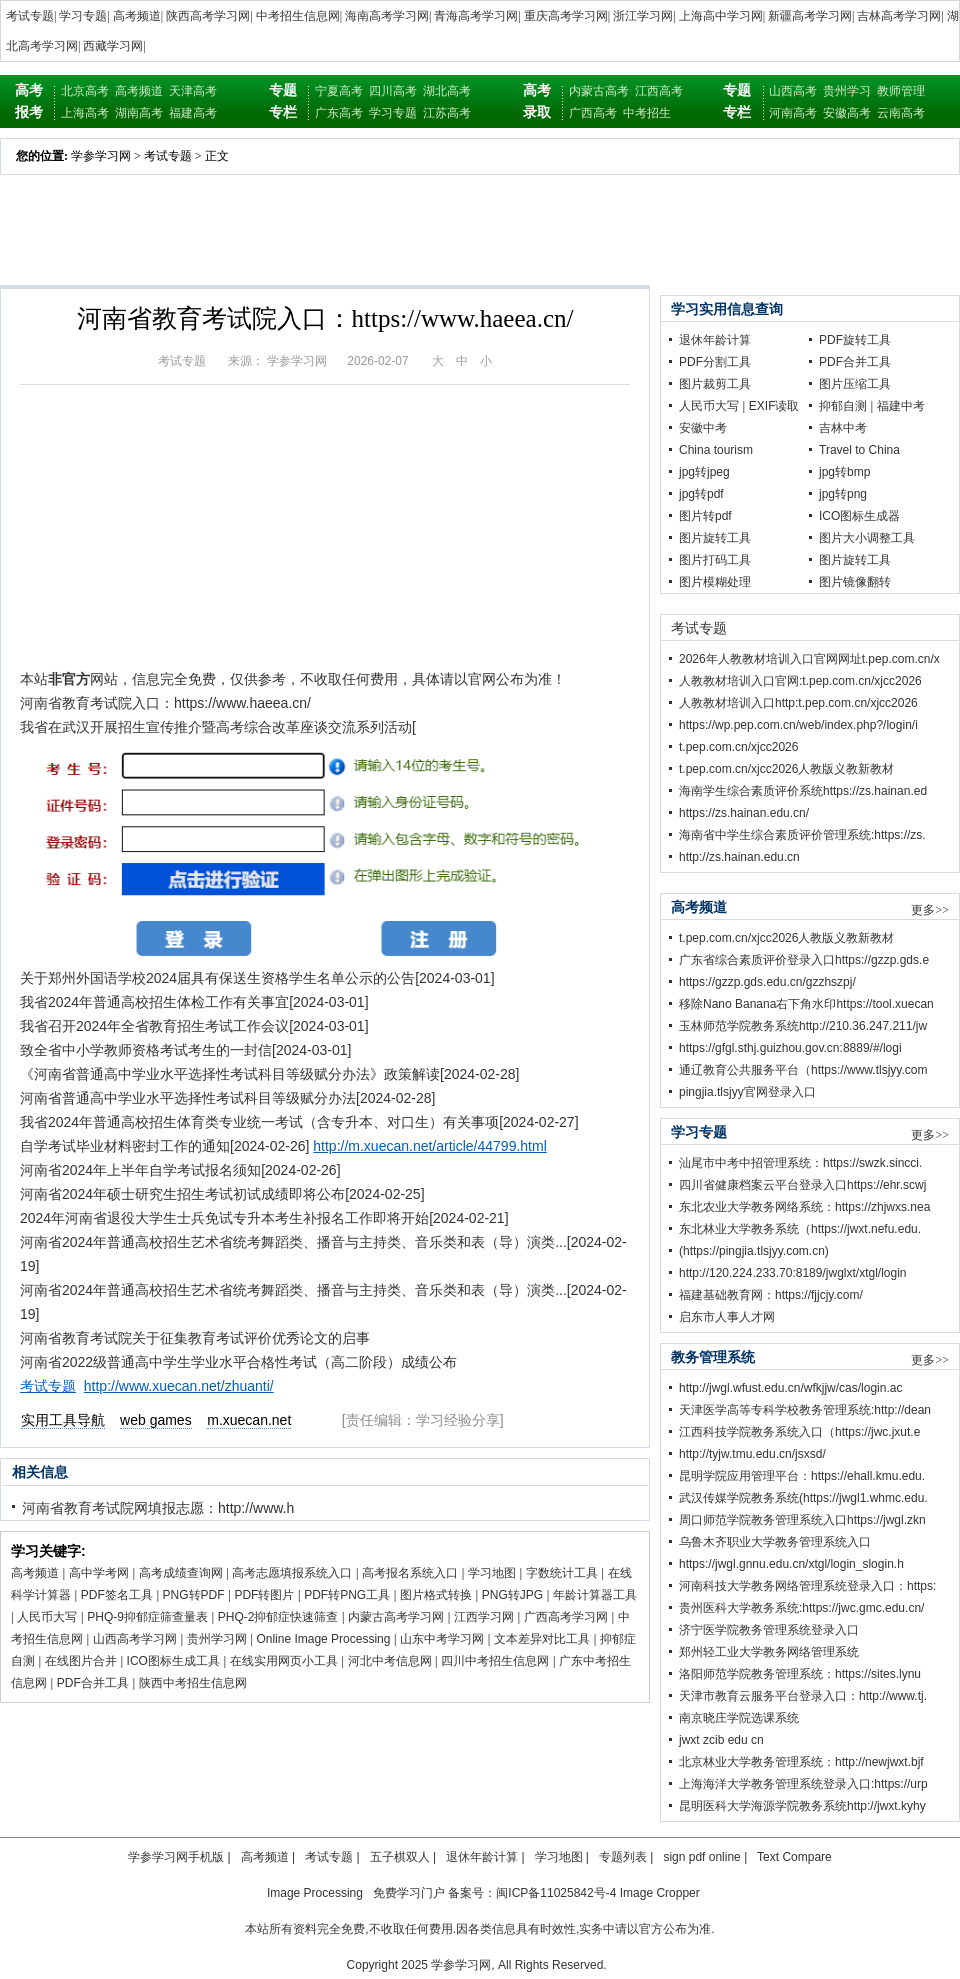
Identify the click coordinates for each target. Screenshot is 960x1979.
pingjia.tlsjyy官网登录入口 (747, 1092)
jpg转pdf (701, 494)
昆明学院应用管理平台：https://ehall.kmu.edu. (802, 1476)
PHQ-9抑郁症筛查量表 (147, 1617)
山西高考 (793, 91)
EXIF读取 (774, 406)
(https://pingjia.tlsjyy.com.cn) (754, 1251)
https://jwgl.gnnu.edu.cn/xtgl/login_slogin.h (791, 1564)
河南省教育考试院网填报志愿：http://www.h (158, 1508)
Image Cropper (660, 1893)
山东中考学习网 (442, 1639)
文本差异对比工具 (542, 1639)
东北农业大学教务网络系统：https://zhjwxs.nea (804, 1207)
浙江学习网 (643, 16)
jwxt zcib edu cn (721, 1740)
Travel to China (859, 450)
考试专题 (30, 16)
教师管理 (901, 91)
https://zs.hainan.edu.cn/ (744, 813)
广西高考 (593, 113)
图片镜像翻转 (855, 582)
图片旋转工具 (715, 538)
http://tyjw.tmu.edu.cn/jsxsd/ (752, 1454)
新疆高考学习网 (810, 16)
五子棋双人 (400, 1857)
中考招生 (647, 113)
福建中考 (901, 406)
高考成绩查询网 (181, 1573)
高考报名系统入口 (410, 1573)
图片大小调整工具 (867, 538)
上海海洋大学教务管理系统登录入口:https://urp (803, 1784)
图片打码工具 (715, 560)
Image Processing (315, 1893)
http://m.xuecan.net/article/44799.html (429, 1146)
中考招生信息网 (298, 16)
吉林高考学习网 (899, 16)
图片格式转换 (436, 1595)
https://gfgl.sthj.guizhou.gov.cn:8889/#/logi (790, 1048)
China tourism (716, 450)
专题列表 (623, 1857)
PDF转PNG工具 (347, 1595)
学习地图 (492, 1573)
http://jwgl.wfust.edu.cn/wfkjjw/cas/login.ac (790, 1388)
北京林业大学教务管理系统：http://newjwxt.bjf (801, 1762)
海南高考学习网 (387, 16)
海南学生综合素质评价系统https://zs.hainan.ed (803, 791)
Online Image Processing (323, 1639)
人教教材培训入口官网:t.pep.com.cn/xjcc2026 (800, 681)
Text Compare (794, 1857)
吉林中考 (843, 428)
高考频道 (137, 16)
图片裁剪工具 (715, 384)
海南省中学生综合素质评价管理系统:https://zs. (802, 835)
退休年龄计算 (715, 340)
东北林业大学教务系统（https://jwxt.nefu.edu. (800, 1229)
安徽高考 (847, 113)
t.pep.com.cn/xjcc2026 (738, 747)
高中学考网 (99, 1573)
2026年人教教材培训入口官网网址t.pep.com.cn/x (809, 659)
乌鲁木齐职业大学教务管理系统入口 (775, 1542)
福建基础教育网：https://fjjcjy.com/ (771, 1295)
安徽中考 (703, 428)
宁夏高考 (339, 91)
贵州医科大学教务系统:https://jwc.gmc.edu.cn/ (801, 1608)
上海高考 (85, 113)
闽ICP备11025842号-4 (556, 1893)
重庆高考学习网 (566, 16)
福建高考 (193, 113)
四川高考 (393, 91)
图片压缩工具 (855, 384)
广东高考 (339, 113)
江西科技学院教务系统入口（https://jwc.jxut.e (799, 1432)
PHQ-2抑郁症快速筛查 (278, 1617)
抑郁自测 (843, 406)
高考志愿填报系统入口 (292, 1573)
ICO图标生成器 (859, 516)
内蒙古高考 (599, 91)
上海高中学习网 (721, 16)
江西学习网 (484, 1617)
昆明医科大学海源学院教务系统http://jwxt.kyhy (802, 1806)
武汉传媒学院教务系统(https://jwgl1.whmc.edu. (803, 1498)
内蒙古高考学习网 (396, 1617)
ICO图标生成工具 (173, 1661)
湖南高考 (139, 113)
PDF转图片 (264, 1595)
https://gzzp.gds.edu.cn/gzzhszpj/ (767, 982)
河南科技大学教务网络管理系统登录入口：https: (807, 1586)
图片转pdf (705, 516)
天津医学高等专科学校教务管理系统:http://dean (805, 1410)
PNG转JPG (512, 1595)
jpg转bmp (844, 472)
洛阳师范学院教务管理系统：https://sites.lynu (800, 1674)
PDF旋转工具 (855, 340)
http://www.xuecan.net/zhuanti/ (179, 1386)
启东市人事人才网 (727, 1317)
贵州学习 (847, 91)
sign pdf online (701, 1857)
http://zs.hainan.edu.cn (739, 857)
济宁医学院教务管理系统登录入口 (769, 1630)
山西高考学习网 (135, 1639)
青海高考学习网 (476, 16)
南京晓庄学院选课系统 (739, 1718)
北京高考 (85, 91)
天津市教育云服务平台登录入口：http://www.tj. (803, 1696)
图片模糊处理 (715, 582)
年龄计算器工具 (595, 1595)
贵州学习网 (217, 1639)
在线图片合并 (81, 1661)
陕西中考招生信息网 (193, 1683)
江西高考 (659, 91)
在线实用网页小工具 (284, 1661)
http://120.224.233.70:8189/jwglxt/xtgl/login (793, 1273)
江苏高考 (447, 113)
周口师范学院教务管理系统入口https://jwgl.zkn (802, 1520)
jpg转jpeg (704, 472)
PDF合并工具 (93, 1683)
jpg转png (843, 494)
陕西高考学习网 (208, 16)
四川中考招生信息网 (495, 1661)
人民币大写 (47, 1617)
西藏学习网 (113, 46)
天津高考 (193, 91)
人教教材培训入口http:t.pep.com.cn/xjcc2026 (798, 703)
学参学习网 (101, 156)
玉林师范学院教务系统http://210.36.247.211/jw (803, 1026)
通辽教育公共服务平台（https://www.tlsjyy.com (803, 1070)
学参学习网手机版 (176, 1857)
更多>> (930, 910)
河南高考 (793, 113)
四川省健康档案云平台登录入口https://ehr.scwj (802, 1185)
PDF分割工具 (715, 362)
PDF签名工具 (117, 1595)
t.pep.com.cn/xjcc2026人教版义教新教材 (786, 769)
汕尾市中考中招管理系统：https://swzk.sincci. (800, 1163)
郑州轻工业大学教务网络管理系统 (769, 1652)
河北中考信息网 (390, 1661)
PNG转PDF (194, 1595)
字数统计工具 (562, 1573)
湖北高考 (447, 91)
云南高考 (901, 113)
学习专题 (83, 16)
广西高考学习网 (566, 1617)
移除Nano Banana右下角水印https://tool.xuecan (806, 1004)
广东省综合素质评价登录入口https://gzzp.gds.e (804, 960)
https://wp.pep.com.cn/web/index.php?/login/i (798, 725)
